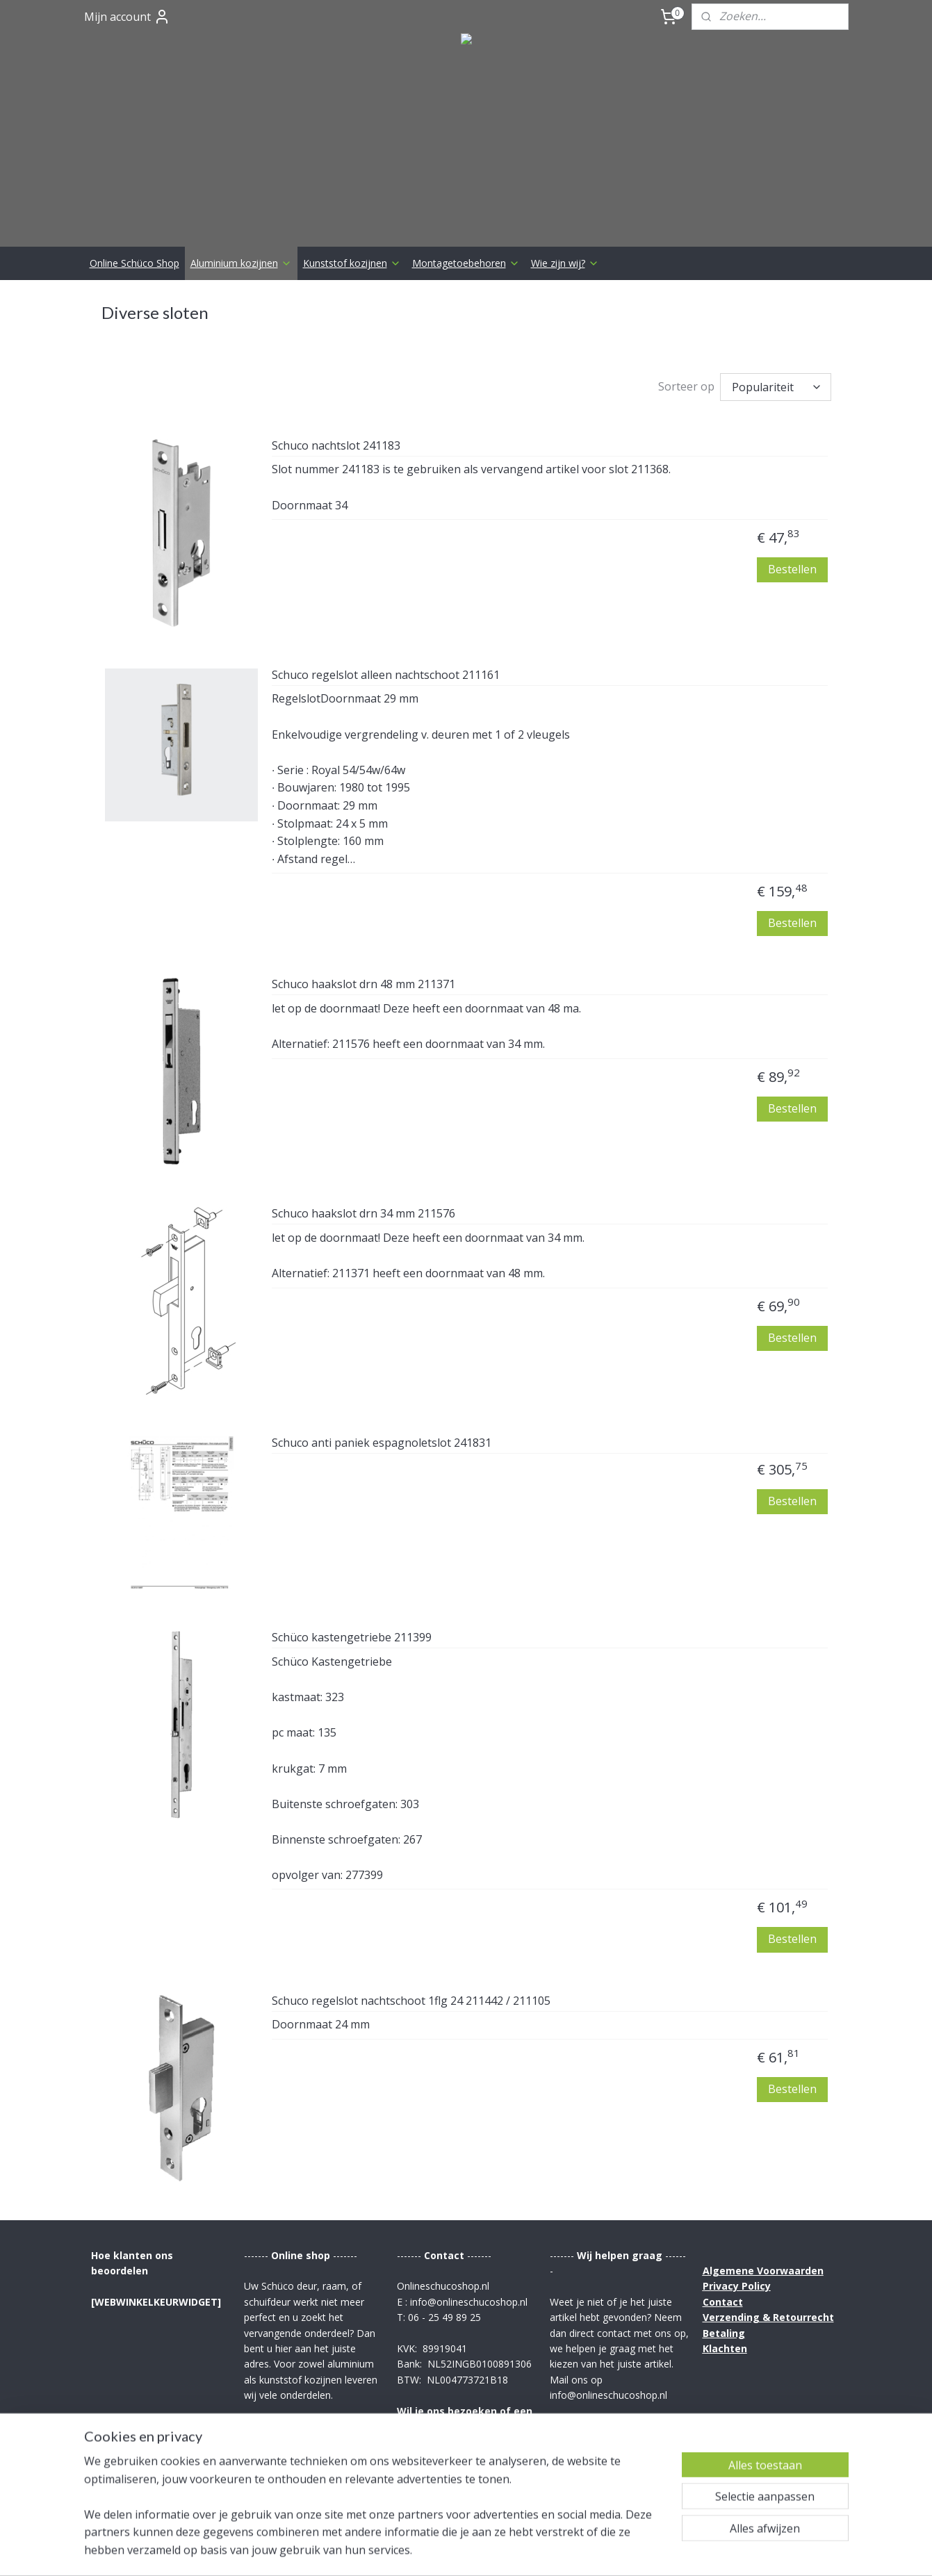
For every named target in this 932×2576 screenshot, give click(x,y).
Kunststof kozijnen (352, 263)
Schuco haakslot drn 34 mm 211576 (363, 1214)
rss (454, 2550)
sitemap (425, 2550)
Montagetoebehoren (466, 263)
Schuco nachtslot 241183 (336, 446)
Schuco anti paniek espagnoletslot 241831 (381, 1443)
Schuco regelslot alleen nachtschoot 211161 (386, 675)
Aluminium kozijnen (241, 263)
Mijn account (127, 16)
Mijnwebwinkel (628, 2550)
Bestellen (792, 569)
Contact (723, 2301)
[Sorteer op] (776, 387)
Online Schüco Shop (134, 263)
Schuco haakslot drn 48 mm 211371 (363, 985)
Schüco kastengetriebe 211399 (352, 1638)
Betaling (724, 2333)
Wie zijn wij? (565, 263)
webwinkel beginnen (507, 2550)
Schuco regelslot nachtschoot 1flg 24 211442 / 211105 (411, 2001)
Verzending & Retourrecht (768, 2317)
